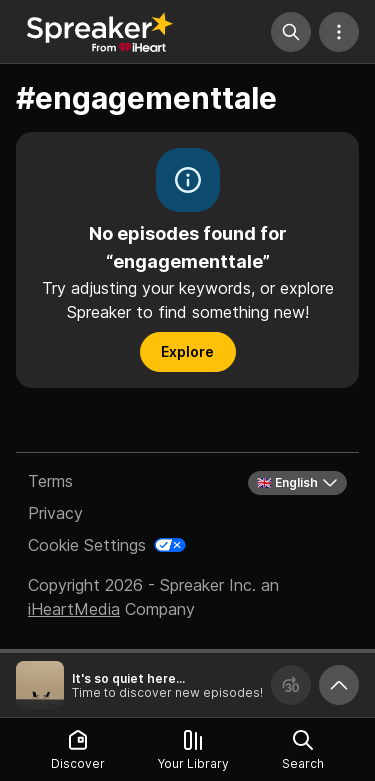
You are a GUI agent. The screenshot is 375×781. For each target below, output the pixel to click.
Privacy (55, 513)
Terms (50, 481)
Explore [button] (187, 351)
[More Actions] (339, 32)
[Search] (291, 32)
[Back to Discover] (100, 32)
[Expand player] (339, 685)
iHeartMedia (74, 609)
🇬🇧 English (297, 483)
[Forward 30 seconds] (291, 685)
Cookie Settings (87, 545)
